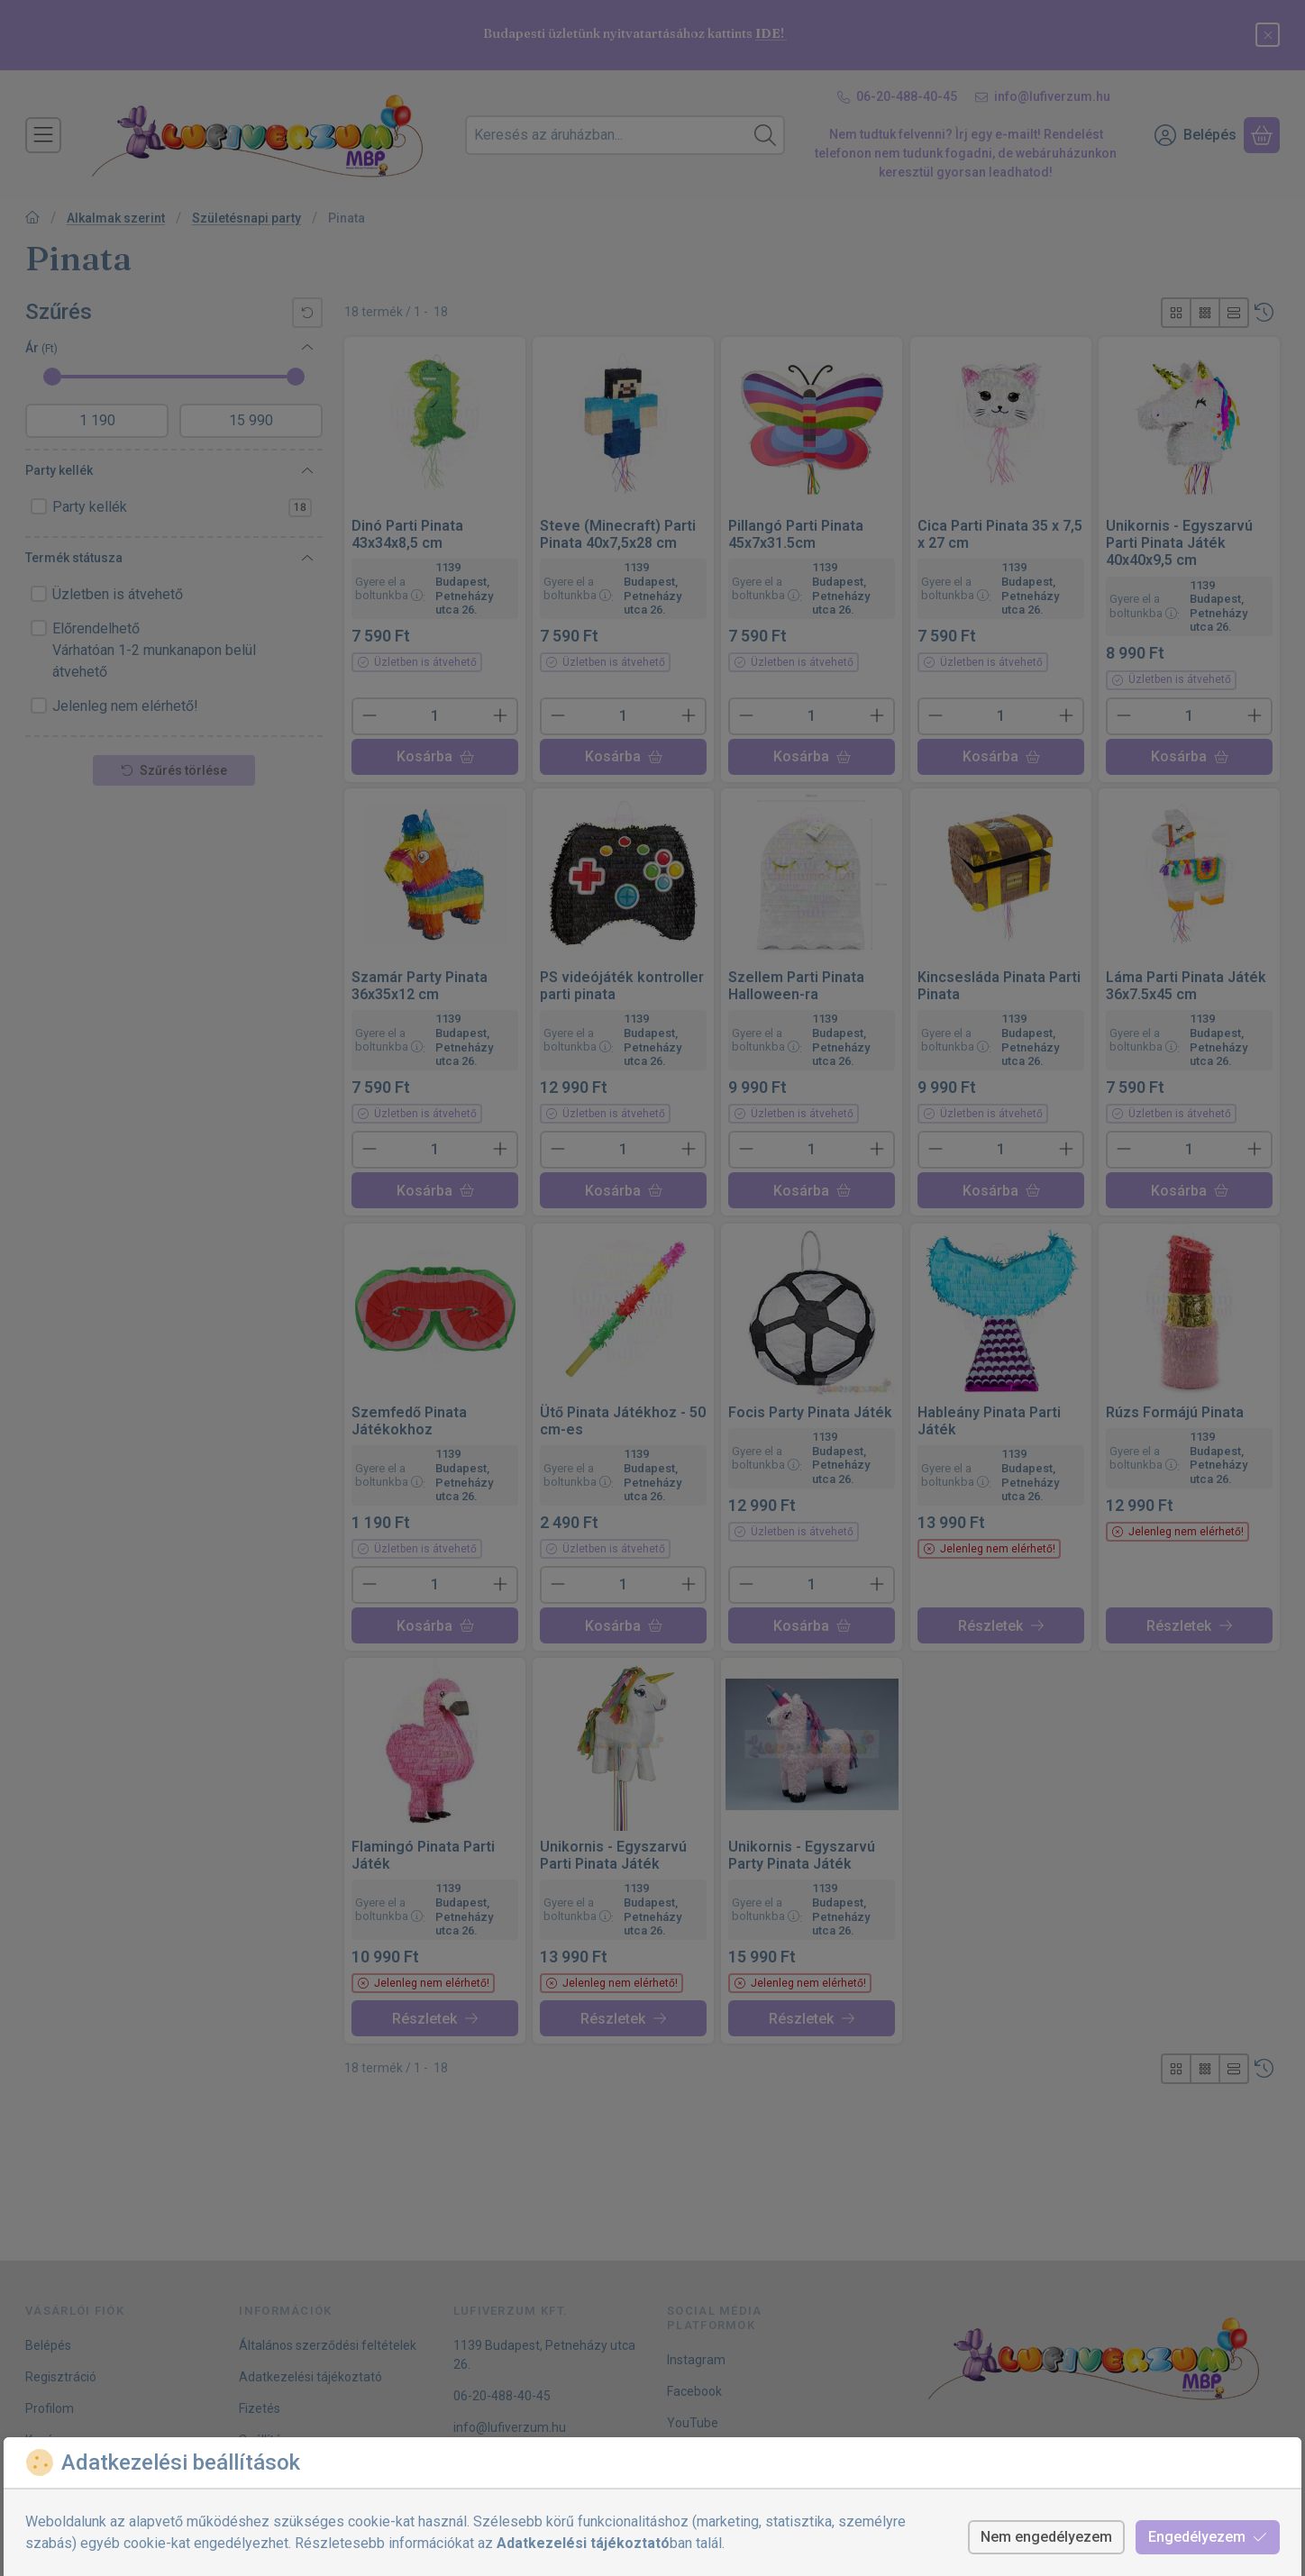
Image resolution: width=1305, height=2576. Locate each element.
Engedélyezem (1207, 2536)
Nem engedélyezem (1046, 2536)
